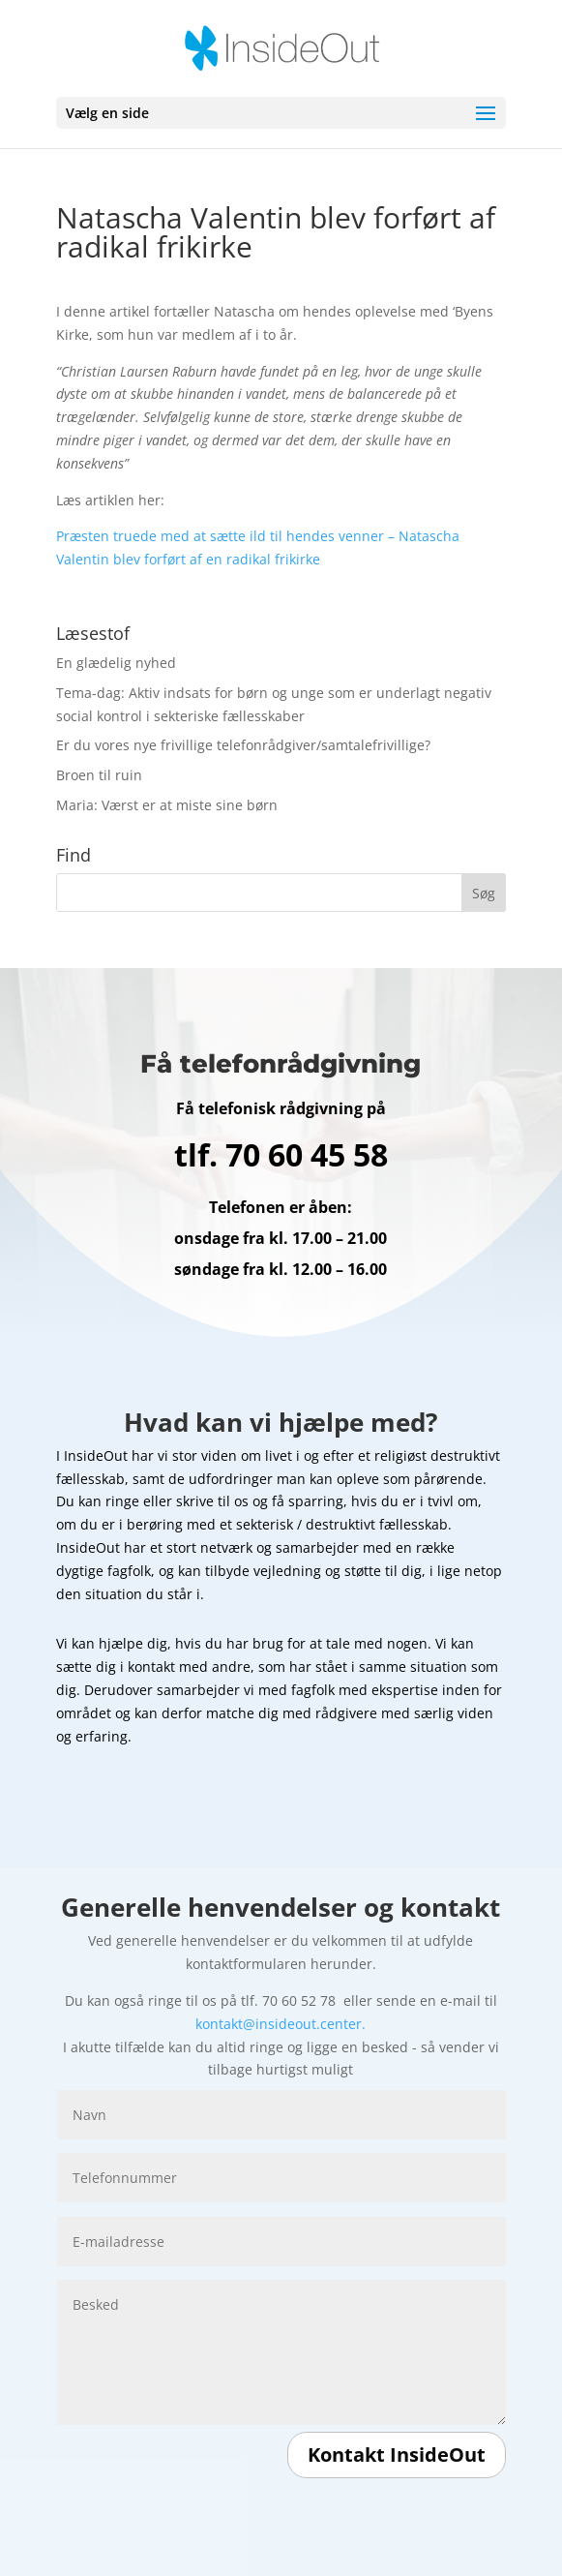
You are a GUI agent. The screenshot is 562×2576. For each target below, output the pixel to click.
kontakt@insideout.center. (280, 2024)
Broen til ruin (99, 775)
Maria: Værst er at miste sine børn (167, 805)
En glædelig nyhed (116, 662)
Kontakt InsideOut (397, 2454)
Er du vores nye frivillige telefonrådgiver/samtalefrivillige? (243, 745)
